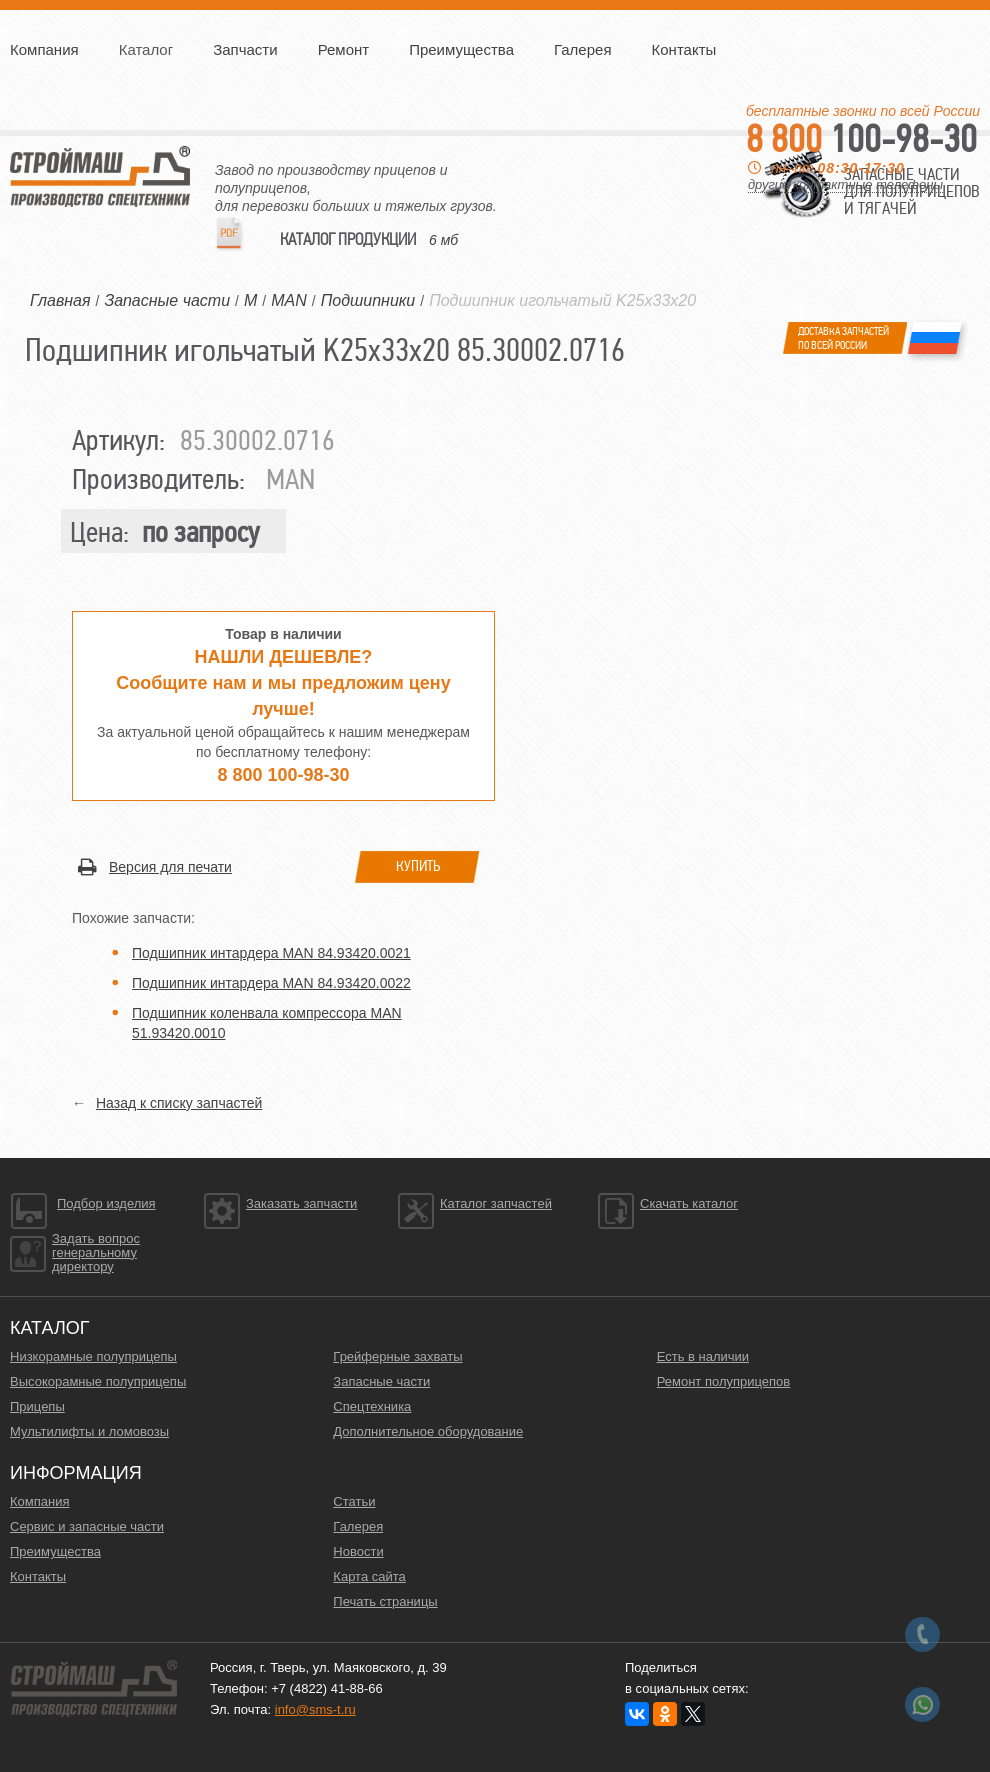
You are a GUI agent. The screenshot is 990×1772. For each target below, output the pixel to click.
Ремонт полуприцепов (724, 1381)
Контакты (684, 49)
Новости (358, 1551)
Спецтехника (372, 1406)
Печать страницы (385, 1601)
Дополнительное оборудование (428, 1431)
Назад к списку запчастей (179, 1103)
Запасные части (381, 1381)
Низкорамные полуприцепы (93, 1356)
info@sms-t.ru (315, 1709)
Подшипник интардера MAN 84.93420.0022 (271, 983)
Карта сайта (369, 1576)
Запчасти (245, 49)
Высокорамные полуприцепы (98, 1381)
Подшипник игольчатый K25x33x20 (562, 300)
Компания (44, 49)
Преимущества (461, 49)
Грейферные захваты (397, 1356)
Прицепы (37, 1406)
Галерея (583, 49)
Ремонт (344, 49)
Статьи (354, 1501)
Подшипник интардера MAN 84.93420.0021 (271, 953)
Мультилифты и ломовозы (89, 1431)
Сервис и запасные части (87, 1526)
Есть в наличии (703, 1356)
